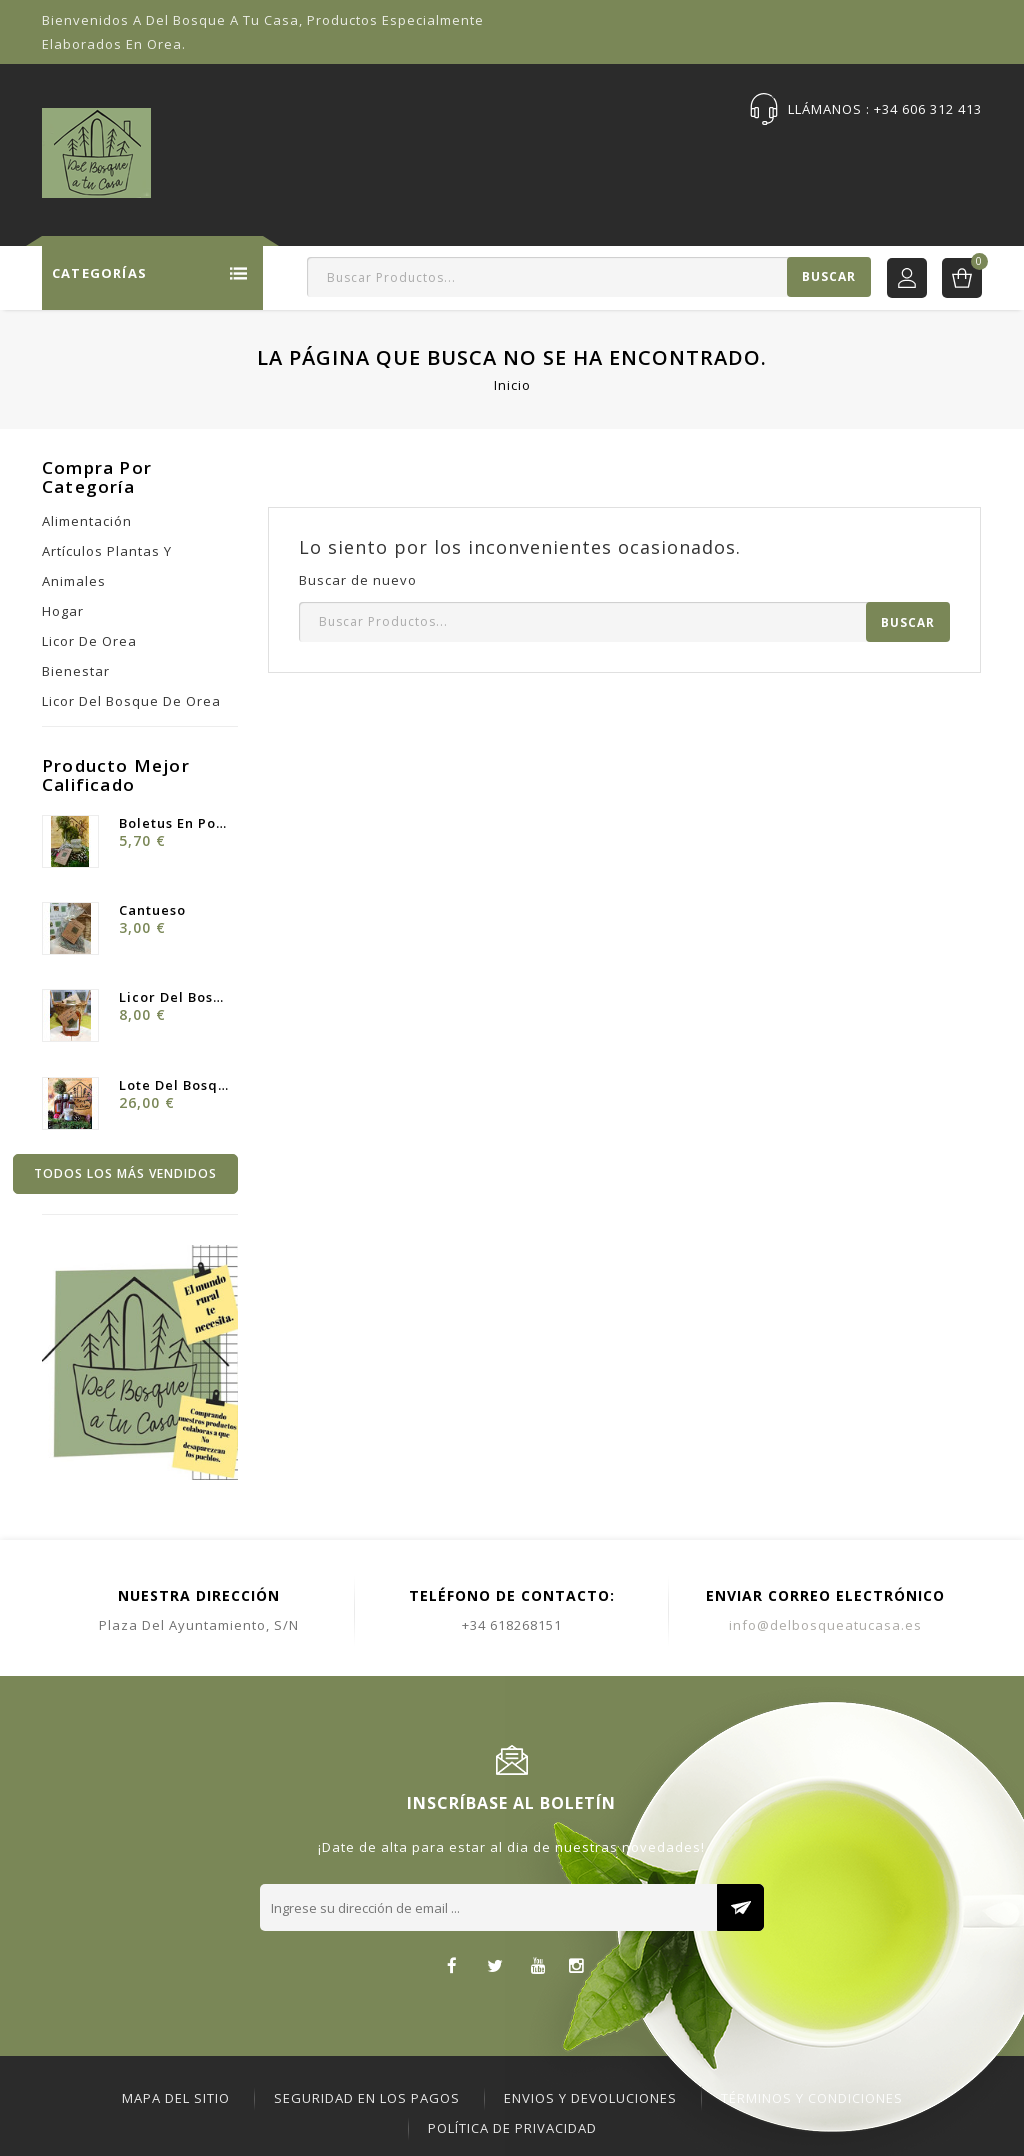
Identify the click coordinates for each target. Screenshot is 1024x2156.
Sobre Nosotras (606, 156)
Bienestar (76, 671)
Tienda (323, 156)
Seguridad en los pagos (367, 2098)
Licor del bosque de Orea (131, 701)
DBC (969, 156)
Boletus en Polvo (173, 823)
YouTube (538, 1967)
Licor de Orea (89, 641)
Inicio (248, 156)
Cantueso (152, 910)
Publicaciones (748, 156)
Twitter (495, 1967)
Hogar (63, 611)
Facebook (452, 1967)
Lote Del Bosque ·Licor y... (173, 1085)
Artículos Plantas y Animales (107, 566)
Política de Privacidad (512, 2128)
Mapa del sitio (176, 2098)
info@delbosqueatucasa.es (825, 1625)
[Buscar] (589, 277)
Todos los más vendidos (125, 1173)
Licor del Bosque (173, 997)
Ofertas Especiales (446, 156)
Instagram (576, 1967)
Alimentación (87, 521)
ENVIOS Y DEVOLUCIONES (590, 2098)
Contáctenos (878, 156)
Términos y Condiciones (812, 2098)
